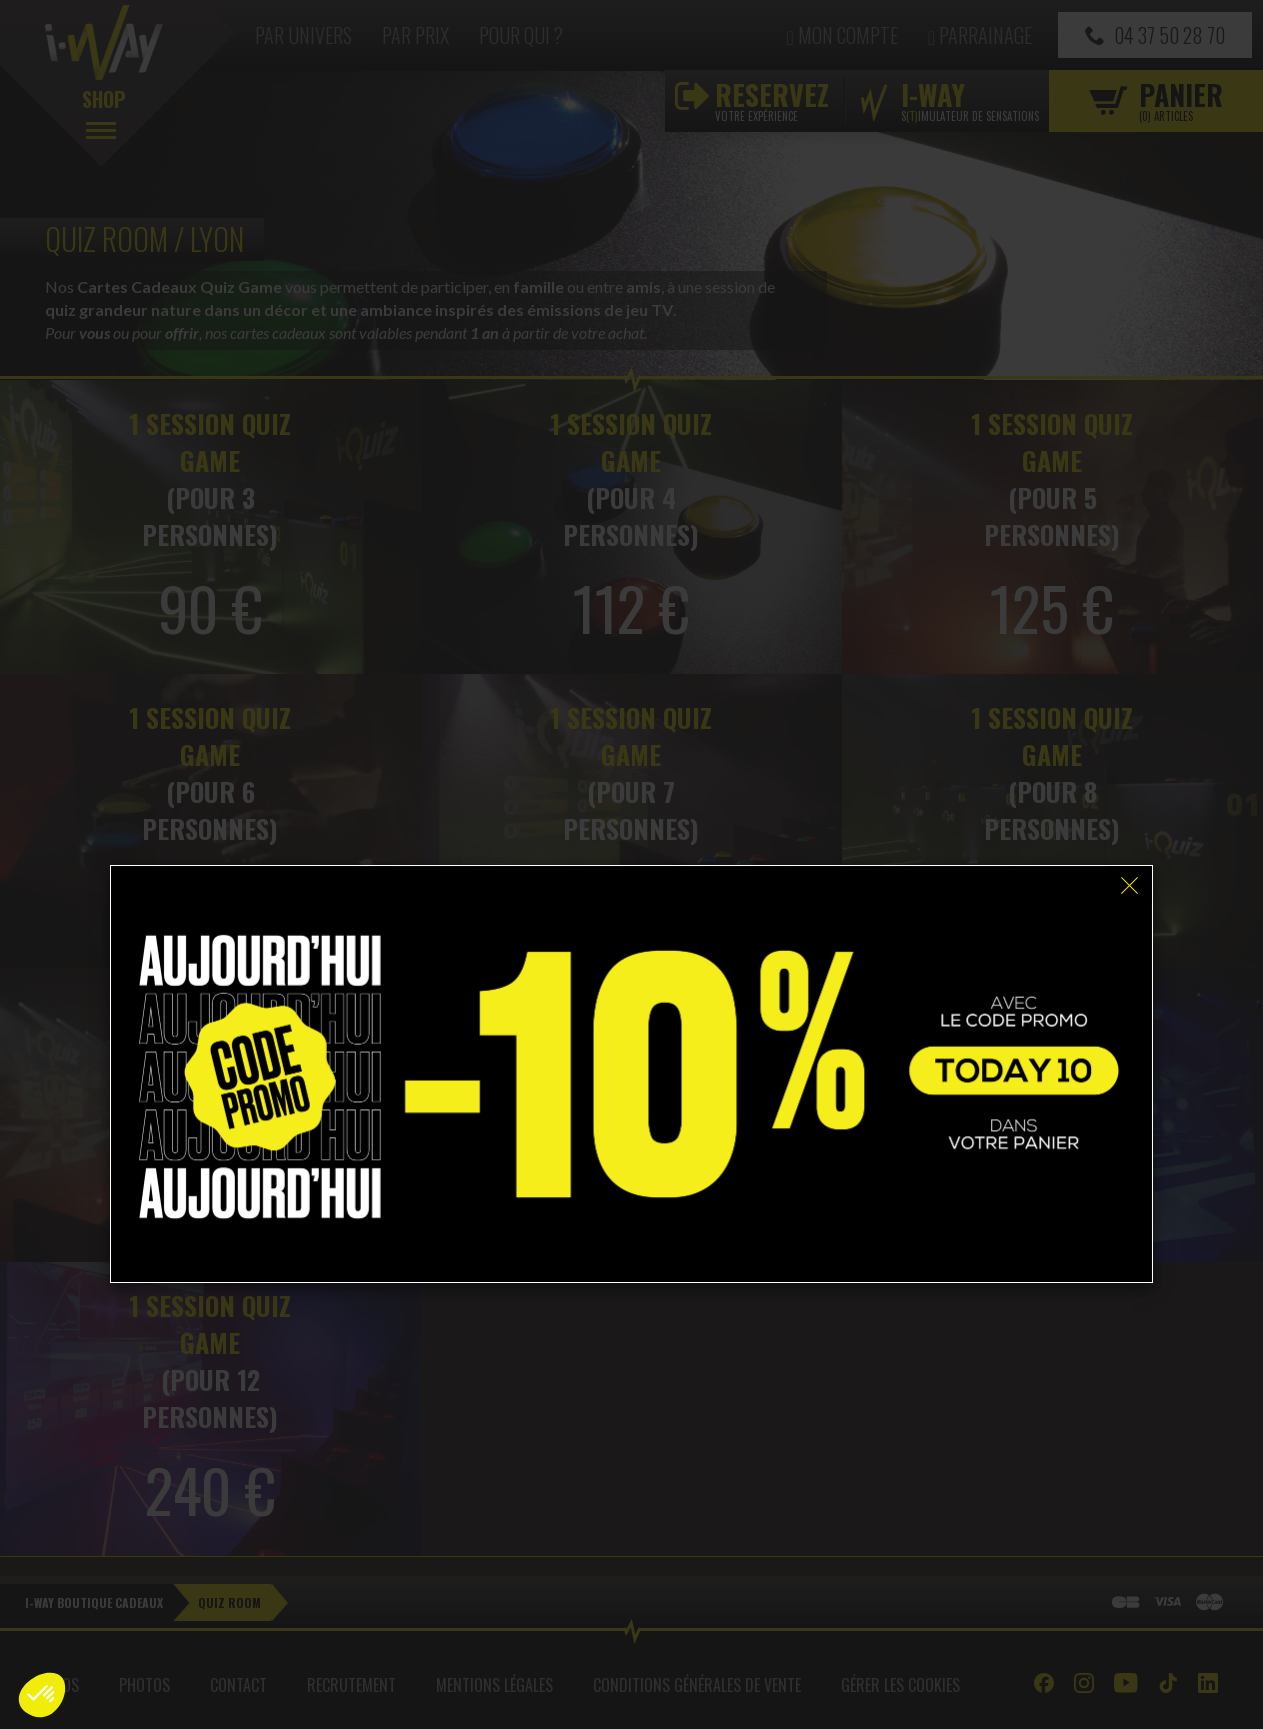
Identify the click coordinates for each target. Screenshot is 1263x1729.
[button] (42, 1695)
